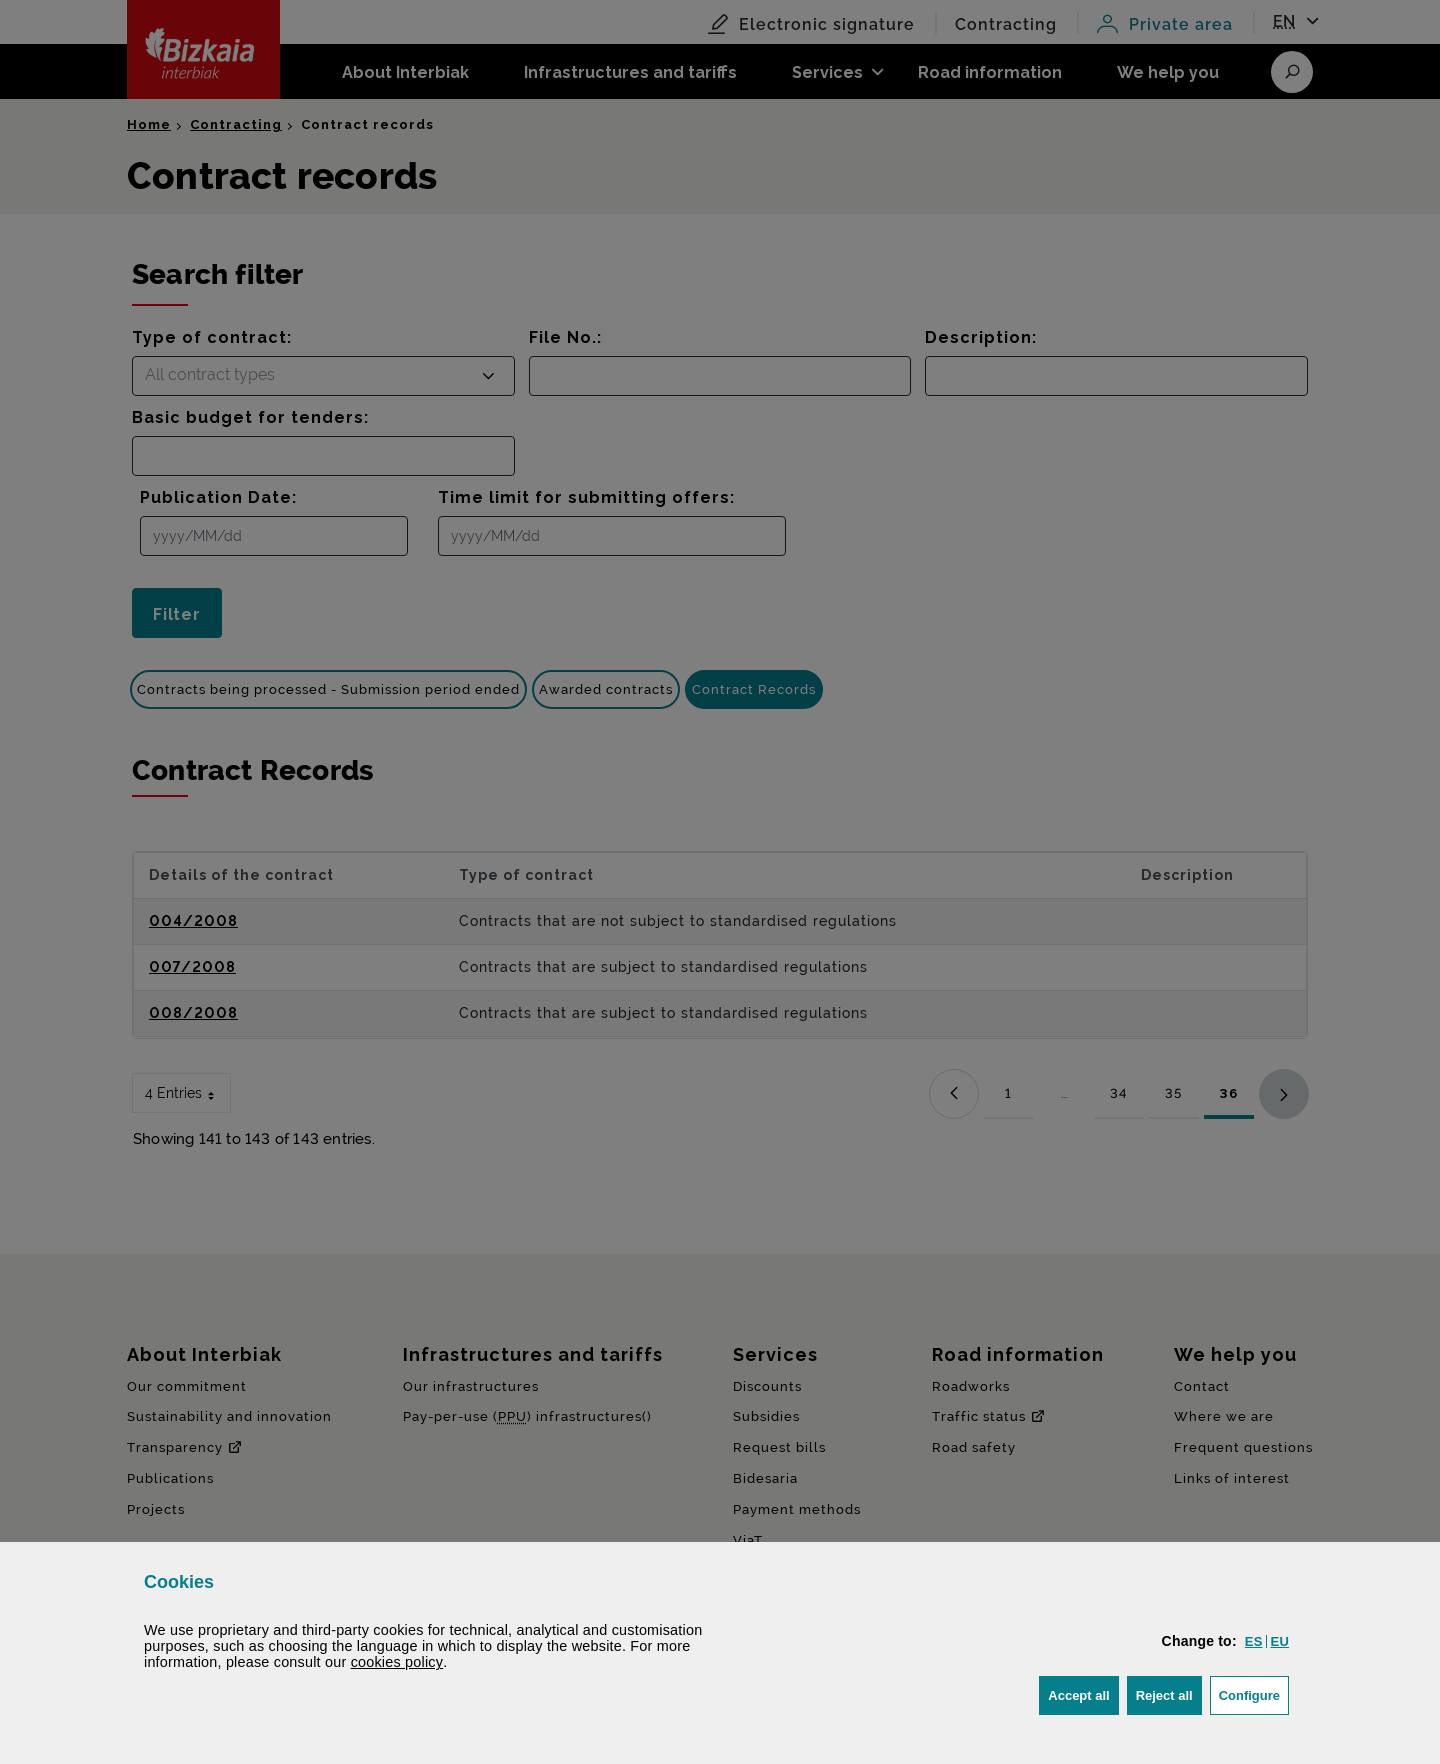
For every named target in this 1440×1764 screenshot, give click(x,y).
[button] (1254, 1641)
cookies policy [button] (397, 1662)
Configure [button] (1254, 1693)
